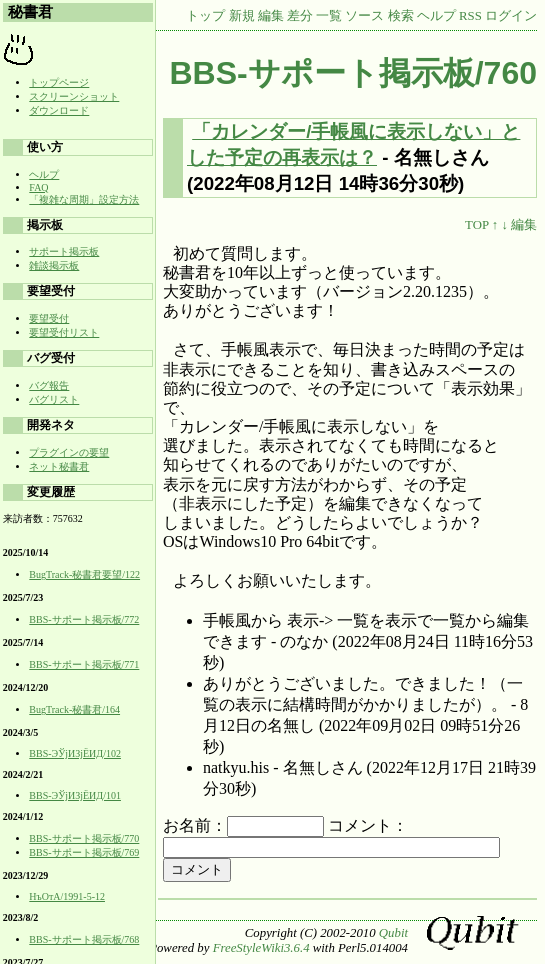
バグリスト (54, 399)
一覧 (329, 16)
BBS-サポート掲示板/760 (354, 73)
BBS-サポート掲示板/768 (84, 939)
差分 (300, 16)
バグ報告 (49, 385)
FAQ (38, 187)
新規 (242, 16)
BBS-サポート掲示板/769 (84, 852)
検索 (401, 16)
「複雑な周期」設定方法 (84, 199)
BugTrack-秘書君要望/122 (84, 574)
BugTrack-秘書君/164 (74, 709)
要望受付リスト (64, 332)
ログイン (511, 16)
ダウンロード (59, 110)
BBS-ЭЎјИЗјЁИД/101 (75, 795)
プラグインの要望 (69, 452)
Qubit (393, 933)
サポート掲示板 (64, 251)
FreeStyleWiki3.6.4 (261, 948)
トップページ (59, 82)
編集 (271, 16)
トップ (205, 16)
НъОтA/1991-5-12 (67, 896)
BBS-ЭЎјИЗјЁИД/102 (75, 753)
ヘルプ (436, 16)
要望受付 (49, 318)
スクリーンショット (74, 96)
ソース (364, 16)
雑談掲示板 (54, 265)
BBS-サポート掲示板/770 (84, 838)
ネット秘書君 (59, 466)
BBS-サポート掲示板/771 (84, 664)
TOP (476, 225)
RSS (470, 16)
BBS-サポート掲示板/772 (84, 619)
